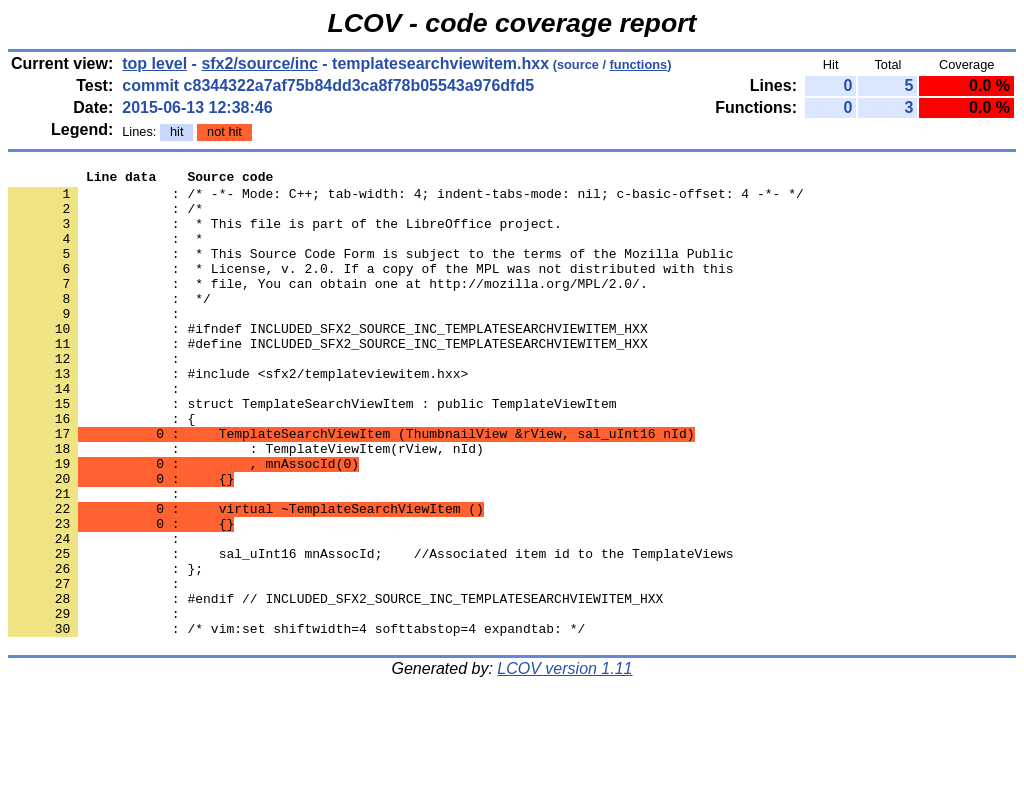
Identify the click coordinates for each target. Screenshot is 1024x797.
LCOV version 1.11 (564, 761)
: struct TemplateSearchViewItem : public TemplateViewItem (312, 451)
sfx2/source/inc (259, 63)
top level (154, 63)
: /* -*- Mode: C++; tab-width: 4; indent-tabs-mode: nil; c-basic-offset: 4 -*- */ (406, 199)
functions (639, 64)
